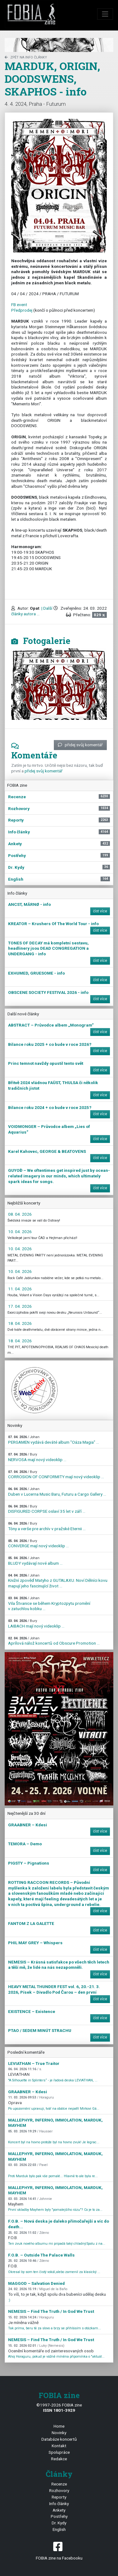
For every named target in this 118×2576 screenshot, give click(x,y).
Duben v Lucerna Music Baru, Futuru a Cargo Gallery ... (57, 1492)
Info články (59, 2503)
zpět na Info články (26, 57)
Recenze (59, 2483)
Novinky (59, 2432)
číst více (100, 911)
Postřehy (59, 2516)
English (59, 2529)
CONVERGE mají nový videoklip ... (38, 1544)
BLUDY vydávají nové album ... (35, 1561)
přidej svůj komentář (80, 744)
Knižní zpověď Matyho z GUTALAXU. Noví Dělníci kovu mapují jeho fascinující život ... (57, 1580)
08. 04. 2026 (20, 1214)
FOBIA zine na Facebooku (59, 2550)
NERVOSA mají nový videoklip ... (37, 1457)
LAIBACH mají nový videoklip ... (36, 1623)
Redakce (59, 2458)
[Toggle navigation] (105, 14)
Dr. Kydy (59, 2522)
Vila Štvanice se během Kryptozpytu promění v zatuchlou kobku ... (49, 1603)
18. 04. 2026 (20, 1323)
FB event (19, 304)
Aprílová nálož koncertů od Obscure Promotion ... (54, 1641)
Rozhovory (59, 2490)
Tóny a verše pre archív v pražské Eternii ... (47, 1526)
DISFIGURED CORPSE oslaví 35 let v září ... (46, 1509)
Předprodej (21, 310)
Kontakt (59, 2445)
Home (59, 2426)
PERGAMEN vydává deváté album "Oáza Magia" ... (53, 1440)
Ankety (59, 2510)
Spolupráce (59, 2452)
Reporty (59, 2496)
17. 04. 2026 (20, 1306)
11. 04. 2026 (20, 1288)
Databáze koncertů (59, 2439)
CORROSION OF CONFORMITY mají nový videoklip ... (56, 1474)
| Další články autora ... (31, 611)
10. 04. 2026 (20, 1231)
